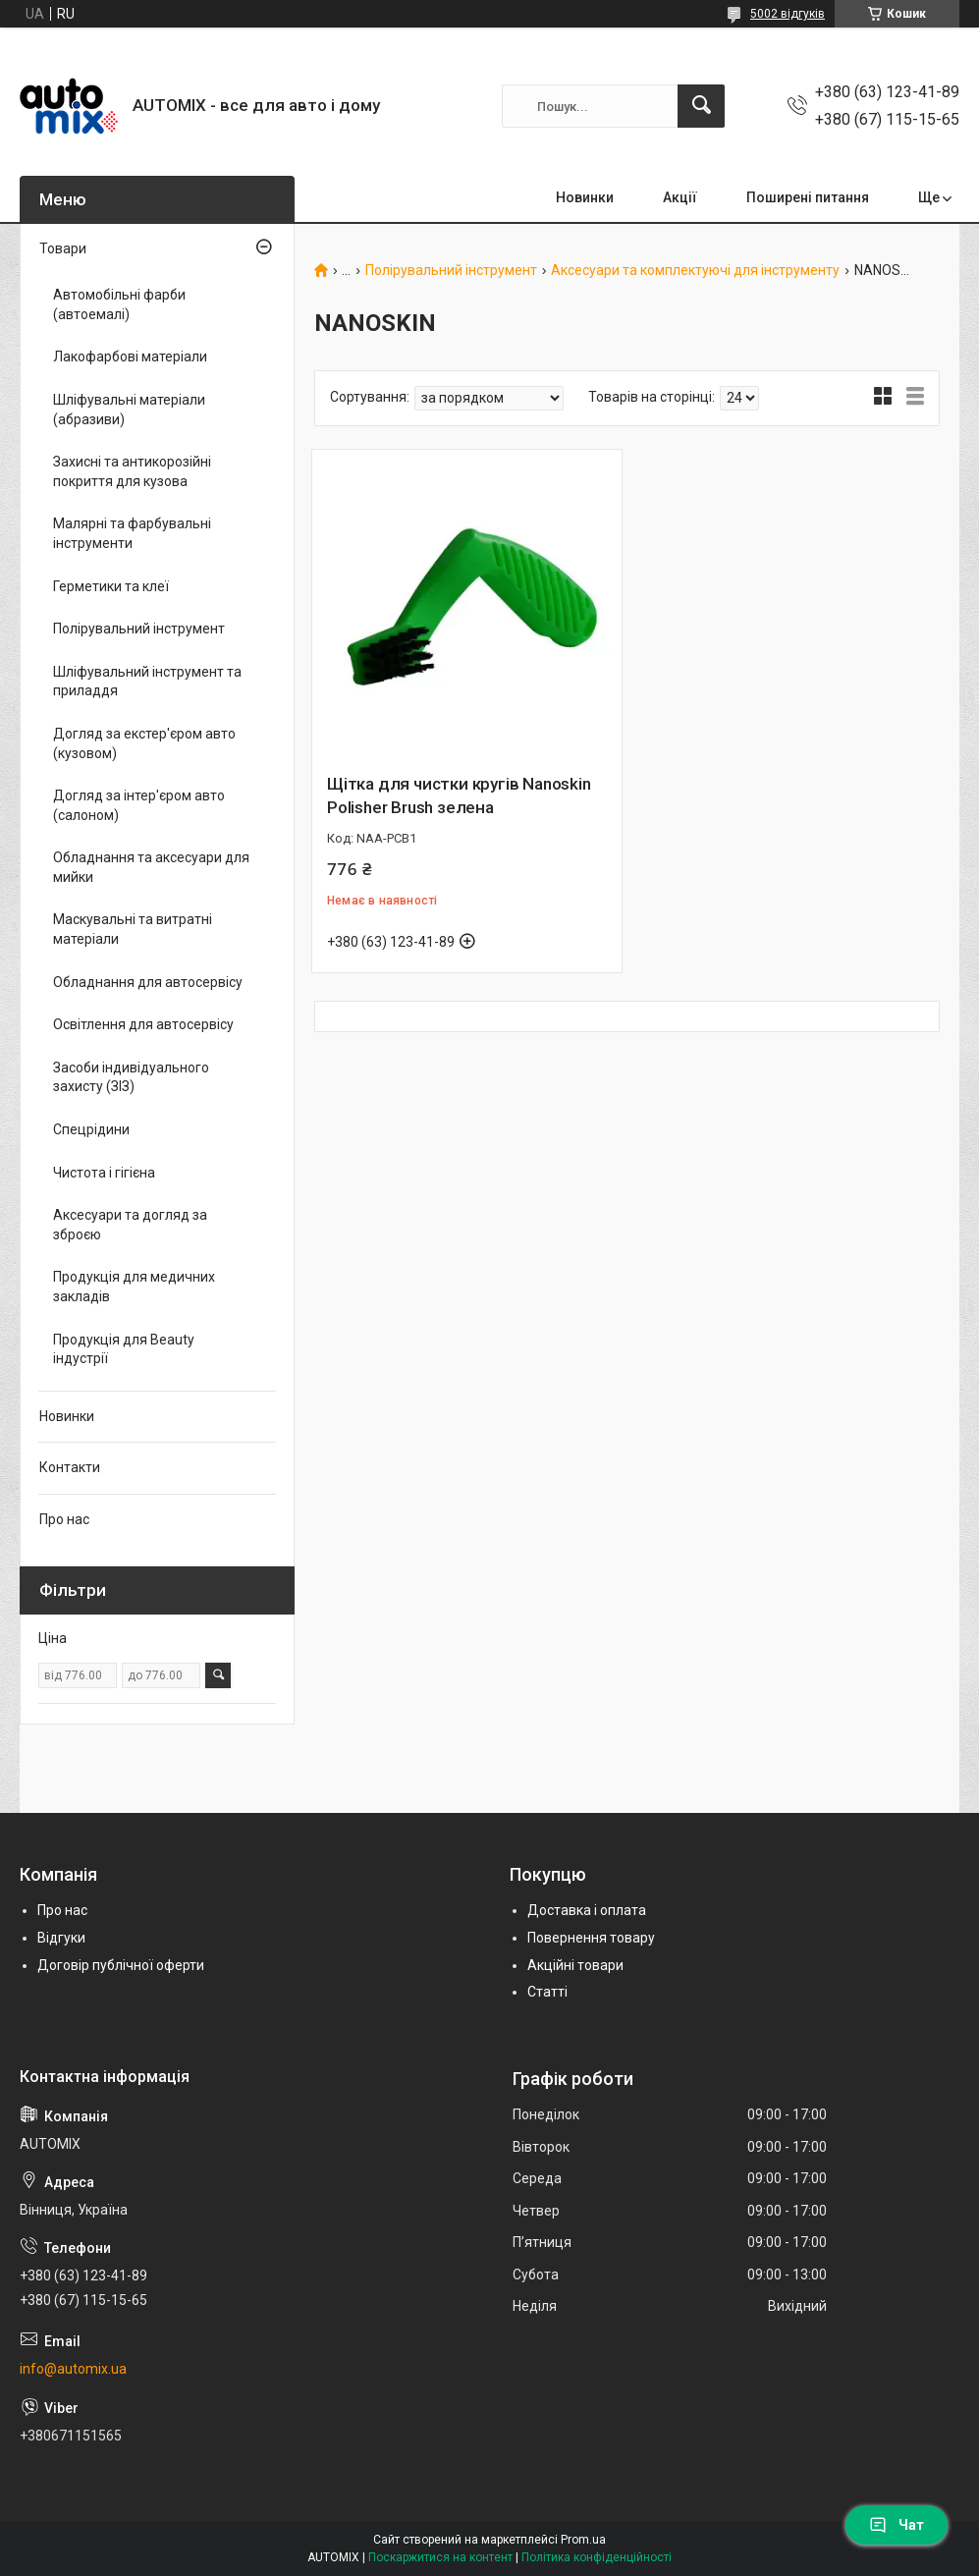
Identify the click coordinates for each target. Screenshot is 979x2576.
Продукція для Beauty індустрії (123, 1349)
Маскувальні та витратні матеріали (132, 929)
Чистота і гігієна (104, 1172)
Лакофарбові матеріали (130, 356)
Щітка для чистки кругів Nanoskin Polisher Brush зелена (459, 795)
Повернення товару (591, 1938)
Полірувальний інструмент (451, 270)
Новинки (585, 197)
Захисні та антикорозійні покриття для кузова (132, 471)
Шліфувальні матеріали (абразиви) (129, 409)
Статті (547, 1992)
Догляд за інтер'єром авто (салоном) (139, 805)
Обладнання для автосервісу (148, 982)
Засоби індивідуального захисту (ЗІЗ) (131, 1077)
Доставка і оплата (586, 1910)
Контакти (69, 1467)
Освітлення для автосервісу (143, 1024)
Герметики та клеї (111, 586)
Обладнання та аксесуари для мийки (151, 867)
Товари (62, 248)
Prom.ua (583, 2540)
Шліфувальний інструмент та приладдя (147, 681)
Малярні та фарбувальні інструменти (132, 533)
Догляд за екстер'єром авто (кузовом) (144, 743)
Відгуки (61, 1938)
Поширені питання (807, 197)
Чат (896, 2525)
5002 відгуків (787, 14)
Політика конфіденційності (596, 2557)
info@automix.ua (73, 2369)
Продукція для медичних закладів (134, 1286)
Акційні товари (575, 1965)
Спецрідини (91, 1129)
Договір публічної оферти (120, 1965)
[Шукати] (701, 106)
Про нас (64, 1519)
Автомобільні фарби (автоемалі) (119, 304)
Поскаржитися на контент (440, 2557)
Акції (680, 197)
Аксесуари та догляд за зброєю (130, 1224)
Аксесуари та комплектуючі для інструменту (695, 270)
